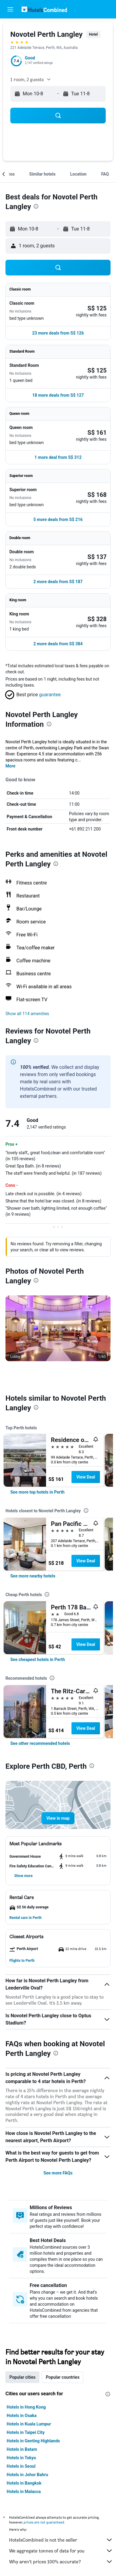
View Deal (85, 1477)
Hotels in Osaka (22, 2415)
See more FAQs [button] (58, 2173)
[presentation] (36, 206)
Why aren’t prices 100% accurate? (61, 2561)
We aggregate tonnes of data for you (61, 2550)
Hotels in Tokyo (21, 2457)
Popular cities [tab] (22, 2377)
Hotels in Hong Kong (26, 2407)
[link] (37, 1492)
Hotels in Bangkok (24, 2483)
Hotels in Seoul (21, 2466)
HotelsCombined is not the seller (61, 2539)
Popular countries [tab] (62, 2377)
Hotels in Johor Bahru (27, 2474)
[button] (10, 9)
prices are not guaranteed (44, 2522)
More (10, 766)
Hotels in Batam (22, 2449)
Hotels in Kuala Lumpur (29, 2424)
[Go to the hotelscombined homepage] (44, 9)
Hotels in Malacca (24, 2491)
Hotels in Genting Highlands (33, 2440)
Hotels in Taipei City (26, 2432)
